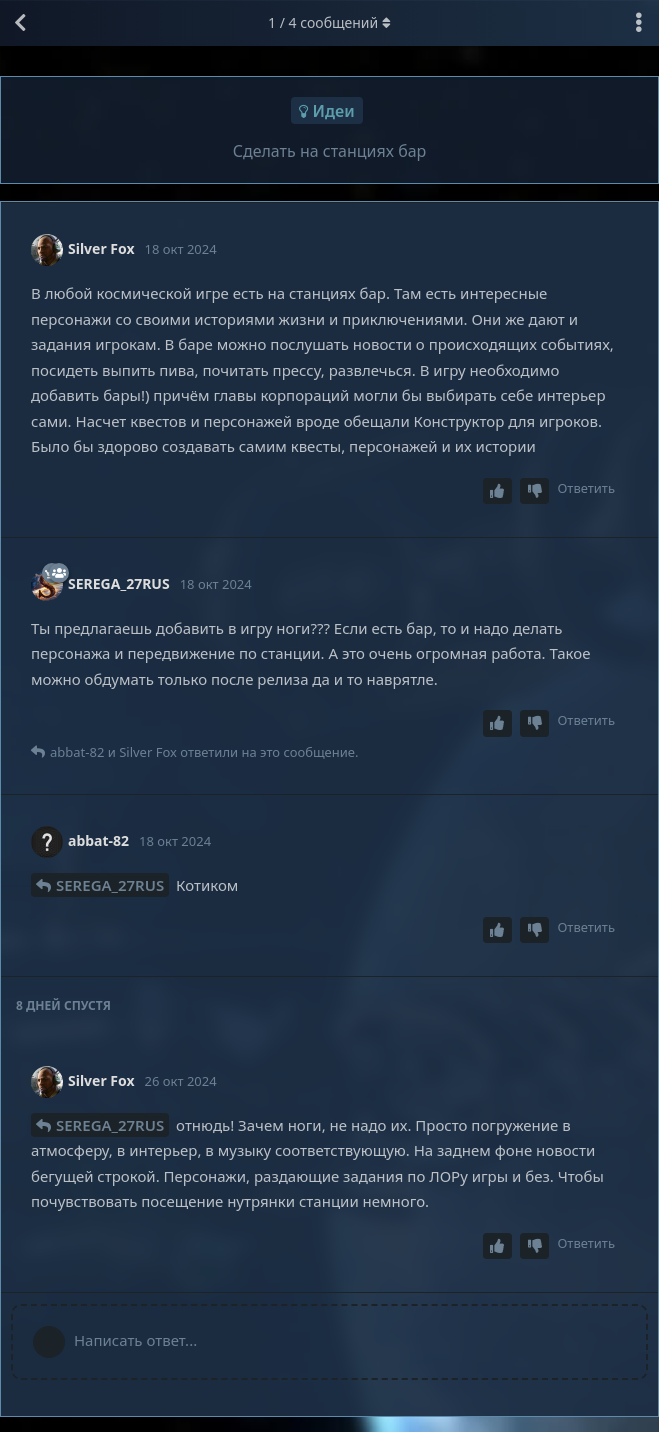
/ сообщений (329, 22)
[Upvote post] (498, 491)
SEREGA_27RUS (110, 885)
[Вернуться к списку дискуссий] (20, 23)
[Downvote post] (535, 491)
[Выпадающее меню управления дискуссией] (639, 23)
